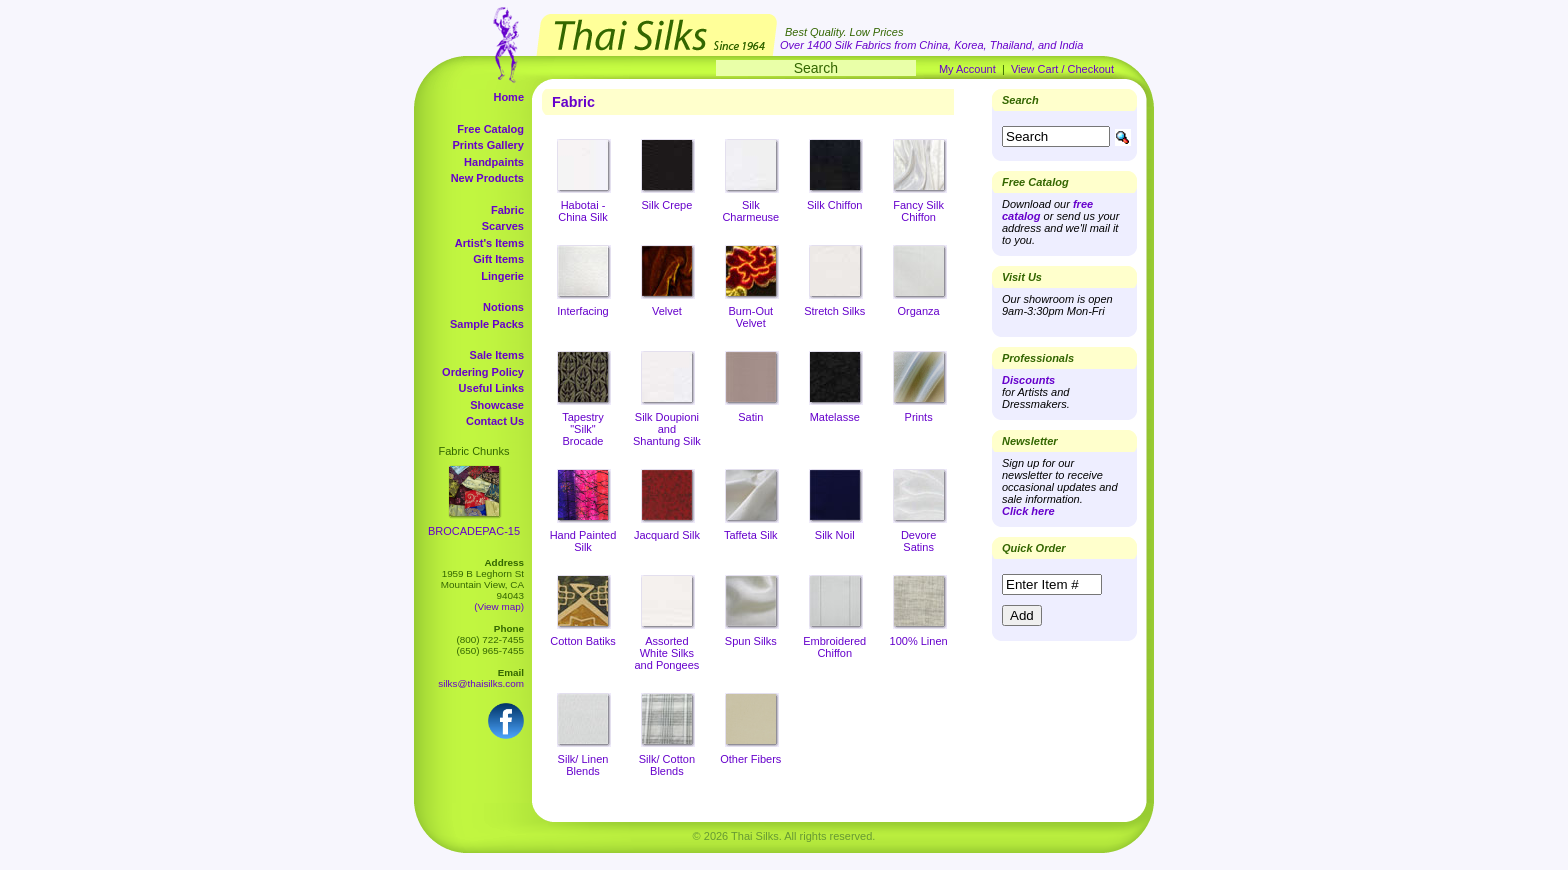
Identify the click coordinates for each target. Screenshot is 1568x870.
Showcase (497, 405)
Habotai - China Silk (583, 211)
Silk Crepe (667, 205)
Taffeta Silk (751, 535)
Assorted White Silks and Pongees (666, 653)
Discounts (1028, 380)
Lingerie (502, 276)
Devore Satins (918, 541)
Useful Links (491, 388)
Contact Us (495, 421)
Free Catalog (490, 129)
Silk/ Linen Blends (583, 765)
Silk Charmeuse (750, 211)
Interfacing (582, 311)
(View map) (499, 606)
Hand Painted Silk (583, 541)
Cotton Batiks (582, 641)
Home (508, 97)
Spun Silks (751, 641)
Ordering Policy (483, 372)
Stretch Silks (834, 311)
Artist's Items (489, 243)
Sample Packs (487, 324)
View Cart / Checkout (1062, 69)
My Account (967, 69)
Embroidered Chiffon (834, 647)
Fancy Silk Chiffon (918, 211)
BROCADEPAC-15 (474, 531)
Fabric (507, 210)
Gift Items (498, 259)
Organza (919, 311)
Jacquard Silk (667, 535)
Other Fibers (750, 759)
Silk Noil (835, 535)
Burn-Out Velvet (750, 317)
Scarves (503, 226)
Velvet (667, 311)
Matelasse (835, 417)
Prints (919, 417)
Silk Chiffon (834, 205)
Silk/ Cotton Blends (667, 765)
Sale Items (497, 355)
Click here (1028, 511)
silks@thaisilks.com (481, 683)
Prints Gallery (488, 145)
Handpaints (494, 162)
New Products (487, 178)
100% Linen (919, 641)
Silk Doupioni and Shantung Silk (667, 429)
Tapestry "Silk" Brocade (583, 429)
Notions (503, 307)
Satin (750, 417)
